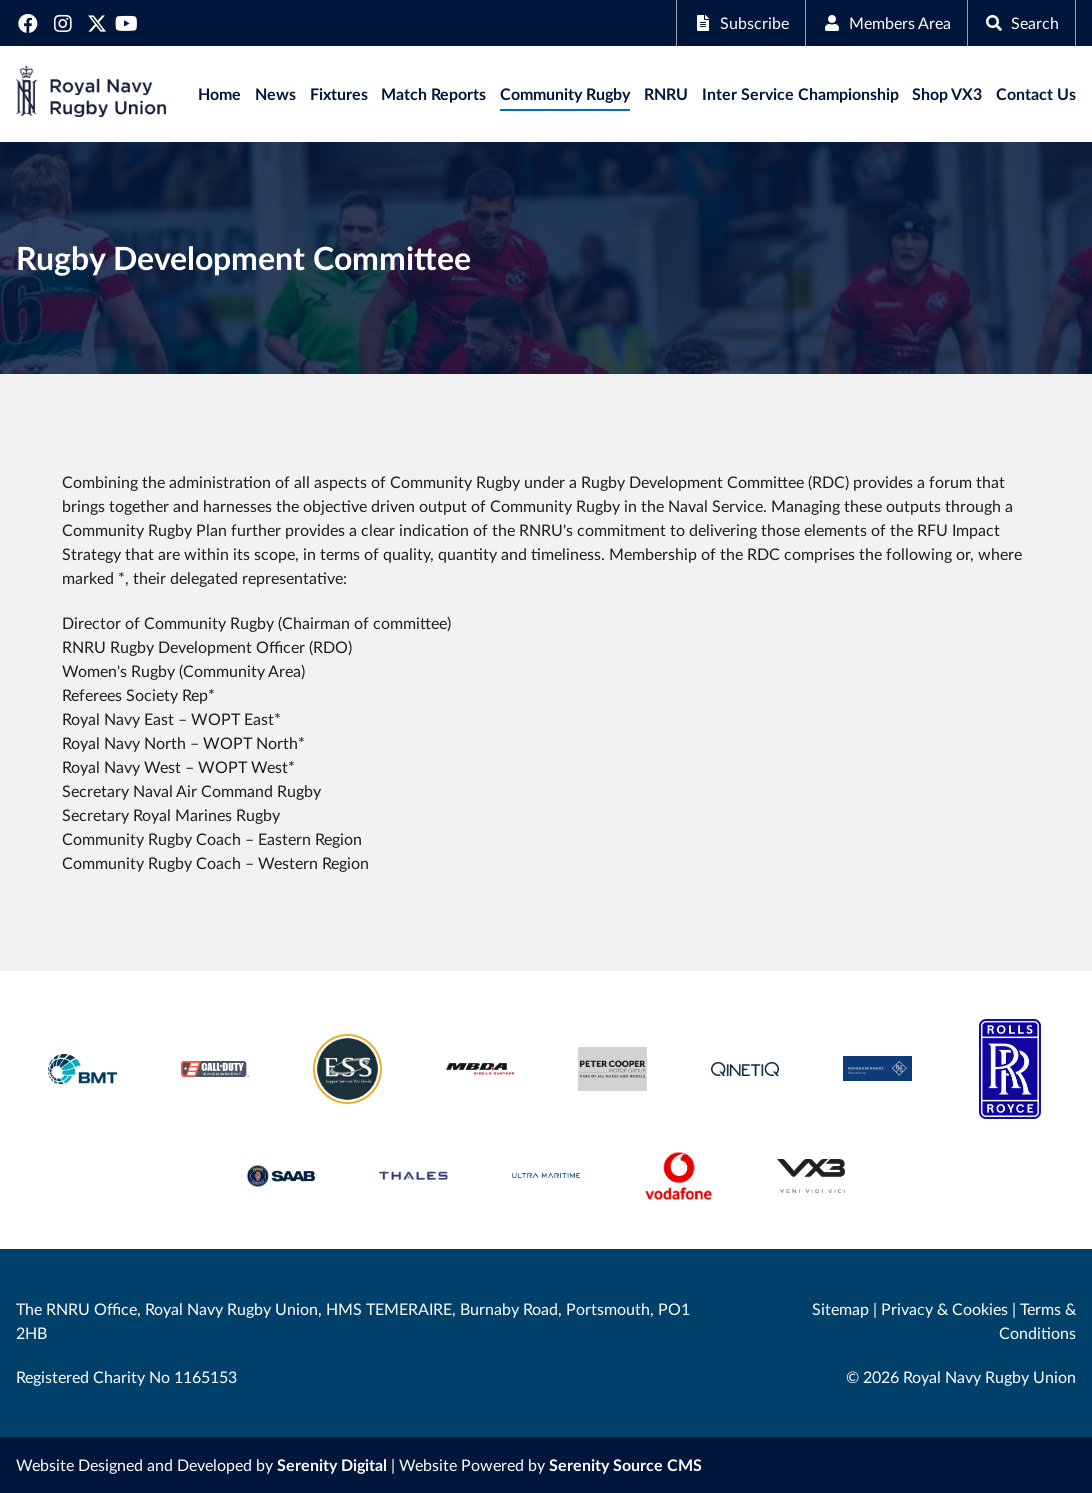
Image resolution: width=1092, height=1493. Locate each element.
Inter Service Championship (800, 93)
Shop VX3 (947, 93)
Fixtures (339, 93)
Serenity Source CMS (625, 1464)
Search (1021, 22)
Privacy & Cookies (944, 1308)
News (275, 93)
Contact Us (1036, 93)
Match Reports (433, 93)
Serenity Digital (332, 1464)
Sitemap (840, 1308)
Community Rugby (565, 93)
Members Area (886, 22)
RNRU (666, 93)
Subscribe (741, 22)
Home (219, 93)
